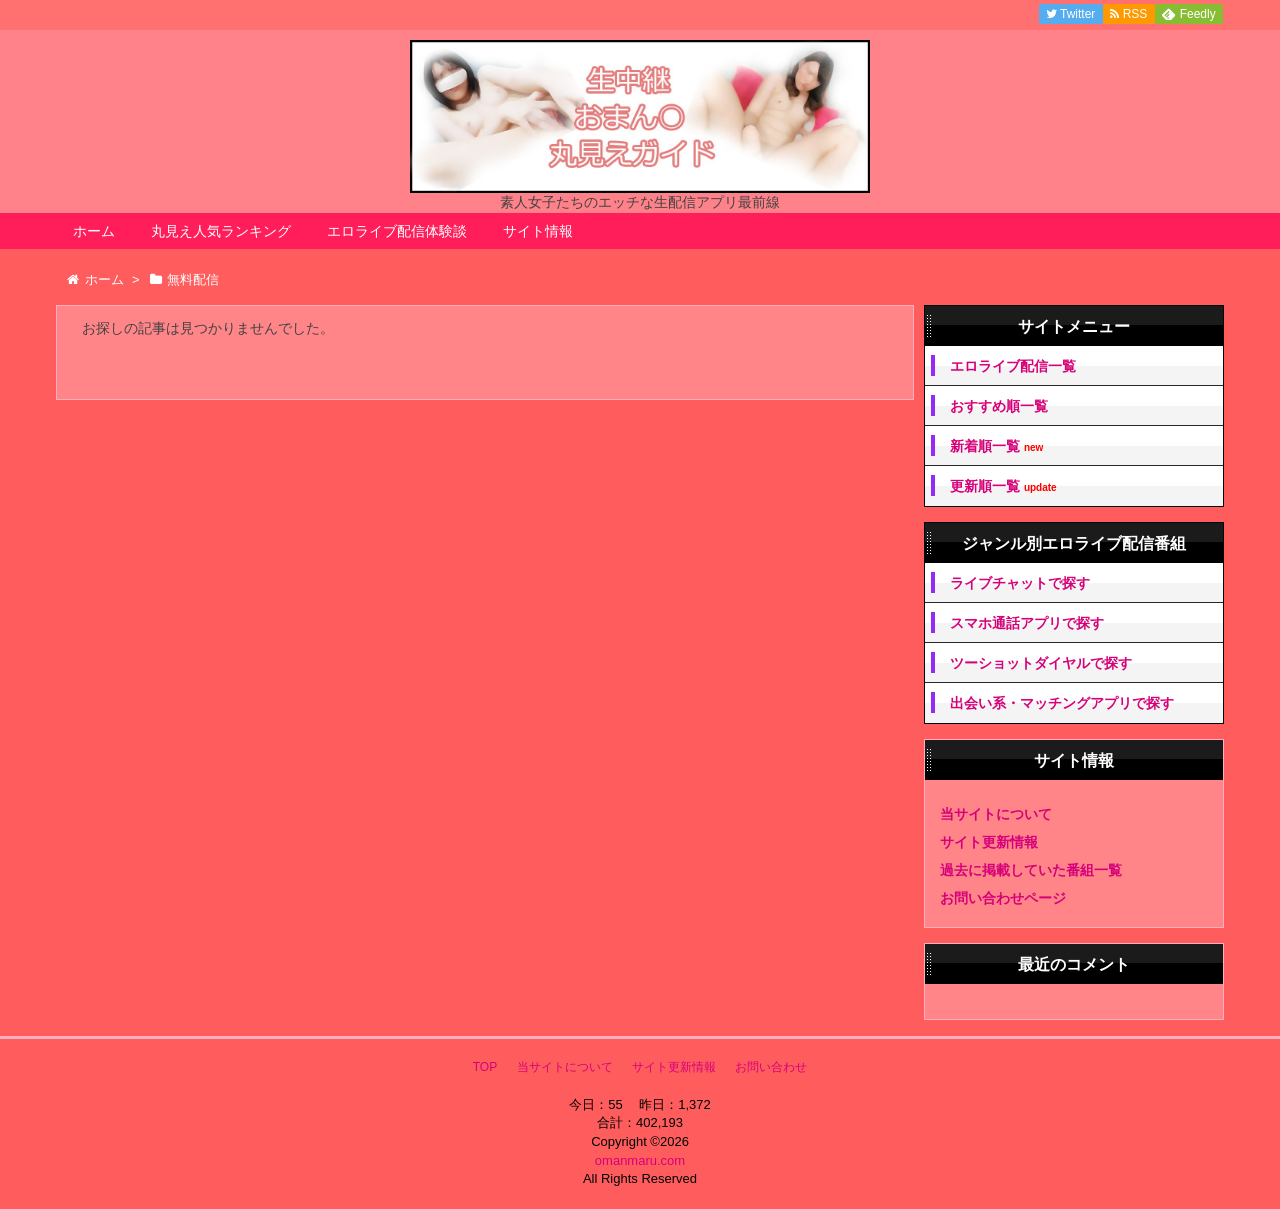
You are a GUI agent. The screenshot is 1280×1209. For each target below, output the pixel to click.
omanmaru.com (640, 1160)
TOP (485, 1067)
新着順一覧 (996, 446)
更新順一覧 (1003, 486)
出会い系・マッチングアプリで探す (1062, 703)
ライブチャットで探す (1020, 583)
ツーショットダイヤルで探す (1041, 663)
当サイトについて (996, 814)
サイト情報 (538, 231)
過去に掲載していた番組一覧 (1031, 870)
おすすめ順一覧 (999, 406)
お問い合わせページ (1003, 898)
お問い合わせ (771, 1067)
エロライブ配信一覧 (1013, 366)
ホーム (94, 231)
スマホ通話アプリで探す (1027, 623)
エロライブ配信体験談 (397, 231)
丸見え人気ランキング (221, 231)
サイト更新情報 (989, 842)
